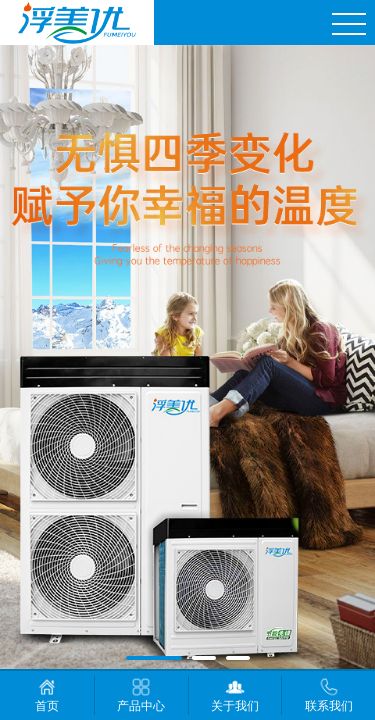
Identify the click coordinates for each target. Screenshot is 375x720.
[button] (154, 658)
